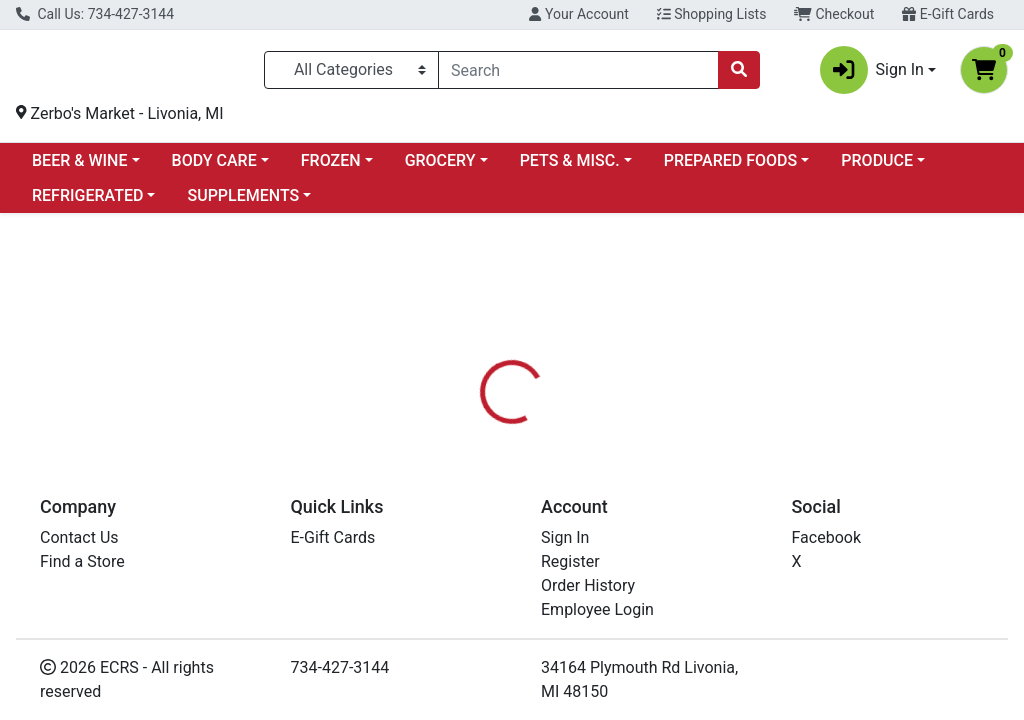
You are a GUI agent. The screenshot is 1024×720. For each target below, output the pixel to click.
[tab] (481, 478)
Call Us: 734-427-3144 (95, 14)
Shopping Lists (712, 14)
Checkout (834, 14)
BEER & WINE (79, 168)
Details (481, 478)
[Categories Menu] (351, 74)
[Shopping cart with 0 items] (984, 74)
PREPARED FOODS (730, 168)
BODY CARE (214, 168)
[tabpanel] (725, 572)
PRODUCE (877, 168)
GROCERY (440, 168)
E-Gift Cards (948, 14)
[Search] (578, 74)
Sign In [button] (872, 74)
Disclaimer (659, 478)
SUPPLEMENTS (243, 203)
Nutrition (563, 478)
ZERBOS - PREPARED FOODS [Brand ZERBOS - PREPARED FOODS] (719, 553)
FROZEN (331, 168)
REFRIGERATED (87, 203)
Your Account (578, 14)
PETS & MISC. (570, 168)
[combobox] (578, 74)
